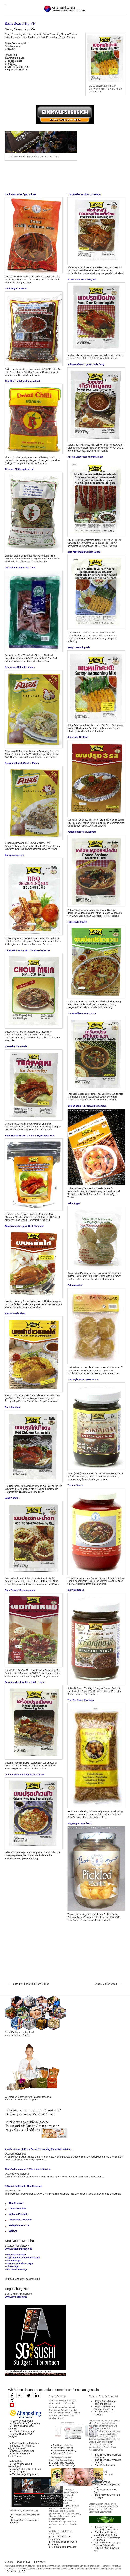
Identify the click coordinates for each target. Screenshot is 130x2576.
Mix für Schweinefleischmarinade (85, 456)
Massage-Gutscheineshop (102, 2480)
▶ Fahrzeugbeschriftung (62, 2448)
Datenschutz (23, 2561)
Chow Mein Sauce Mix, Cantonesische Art (27, 950)
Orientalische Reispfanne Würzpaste (24, 1774)
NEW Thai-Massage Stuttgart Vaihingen (105, 2407)
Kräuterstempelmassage (19, 2263)
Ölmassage (12, 2266)
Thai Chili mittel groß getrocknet (22, 381)
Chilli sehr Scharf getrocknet (20, 194)
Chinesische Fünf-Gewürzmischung (86, 1106)
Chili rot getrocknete (16, 288)
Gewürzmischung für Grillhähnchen (24, 1226)
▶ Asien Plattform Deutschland (25, 2469)
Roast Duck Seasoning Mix (81, 279)
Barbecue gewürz (14, 855)
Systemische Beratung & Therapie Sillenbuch (107, 2543)
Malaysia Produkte (19, 2225)
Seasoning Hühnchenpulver (20, 667)
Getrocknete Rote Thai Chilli (20, 567)
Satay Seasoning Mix (78, 647)
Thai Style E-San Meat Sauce (82, 1379)
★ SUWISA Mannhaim (21, 2420)
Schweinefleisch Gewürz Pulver (22, 763)
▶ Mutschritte (16, 2461)
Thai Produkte (16, 2203)
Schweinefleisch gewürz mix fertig (85, 364)
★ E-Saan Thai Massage (22, 2431)
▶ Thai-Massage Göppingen (24, 2474)
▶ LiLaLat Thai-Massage (61, 2462)
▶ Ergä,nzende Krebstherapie (25, 2443)
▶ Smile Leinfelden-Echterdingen (19, 2454)
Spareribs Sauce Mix (16, 1046)
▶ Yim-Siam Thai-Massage (62, 2547)
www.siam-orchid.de (16, 2296)
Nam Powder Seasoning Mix (20, 1590)
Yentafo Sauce (75, 1485)
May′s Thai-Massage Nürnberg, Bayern (105, 2402)
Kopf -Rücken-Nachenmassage (23, 2257)
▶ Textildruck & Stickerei (62, 2445)
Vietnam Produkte (18, 2214)
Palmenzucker (75, 1285)
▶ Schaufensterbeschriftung (63, 2450)
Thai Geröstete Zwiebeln (80, 1700)
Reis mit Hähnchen (15, 1313)
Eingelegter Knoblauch (79, 1823)
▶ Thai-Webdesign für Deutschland (20, 2465)
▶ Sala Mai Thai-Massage (62, 2465)
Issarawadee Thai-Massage (104, 2413)
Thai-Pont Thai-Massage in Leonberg (107, 2538)
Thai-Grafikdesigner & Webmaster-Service (27, 2169)
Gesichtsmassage (16, 2254)
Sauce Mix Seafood (77, 737)
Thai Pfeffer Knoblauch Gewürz (84, 194)
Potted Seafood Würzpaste (81, 831)
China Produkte (17, 2208)
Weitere (13, 2231)
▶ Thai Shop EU (18, 2471)
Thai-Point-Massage (105, 2465)
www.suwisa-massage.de (18, 2248)
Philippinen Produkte (20, 2219)
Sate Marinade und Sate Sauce (83, 552)
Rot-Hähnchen (13, 1407)
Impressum (39, 2561)
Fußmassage (13, 2260)
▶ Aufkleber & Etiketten (61, 2453)
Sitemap (9, 2561)
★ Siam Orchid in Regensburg (25, 2423)
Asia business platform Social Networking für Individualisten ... (39, 2149)
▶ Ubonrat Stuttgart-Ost (22, 2451)
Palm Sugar (73, 1203)
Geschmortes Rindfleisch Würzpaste (25, 1682)
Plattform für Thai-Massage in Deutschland (106, 2528)
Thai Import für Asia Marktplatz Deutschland (105, 2533)
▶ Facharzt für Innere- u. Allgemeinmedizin (21, 2447)
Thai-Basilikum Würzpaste (81, 1013)
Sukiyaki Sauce (75, 1590)
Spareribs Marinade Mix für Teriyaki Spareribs (29, 1135)
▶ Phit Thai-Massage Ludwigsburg (59, 2537)
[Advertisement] (29, 1951)
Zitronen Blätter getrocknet (19, 469)
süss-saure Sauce (77, 922)
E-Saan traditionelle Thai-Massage (23, 2186)
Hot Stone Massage (16, 2269)
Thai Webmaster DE (16, 2571)
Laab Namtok (12, 1498)
